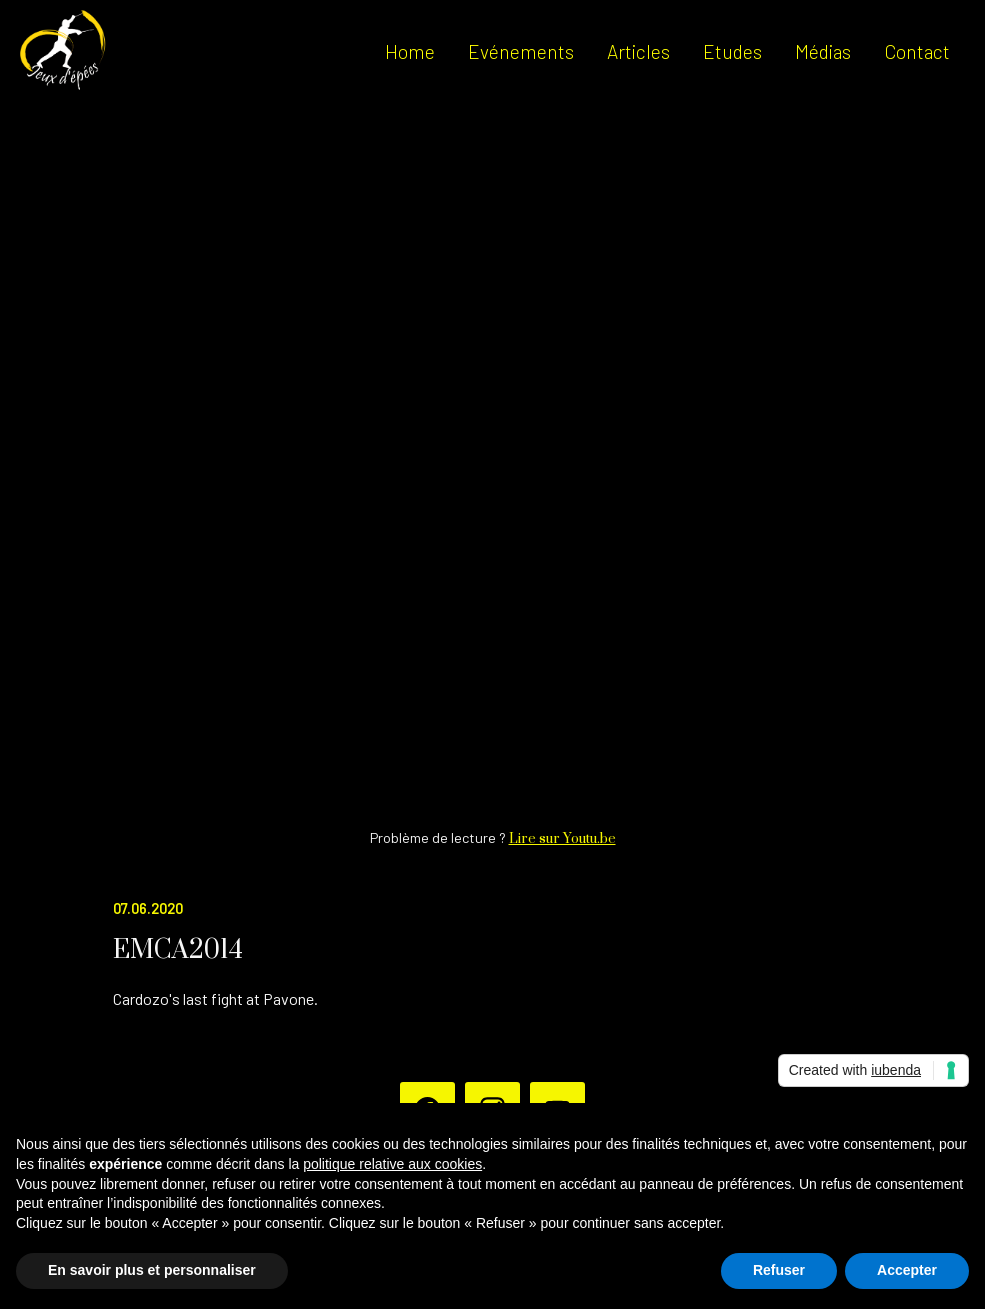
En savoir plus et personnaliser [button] (152, 1270)
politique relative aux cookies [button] (392, 1164)
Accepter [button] (907, 1270)
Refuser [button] (779, 1270)
